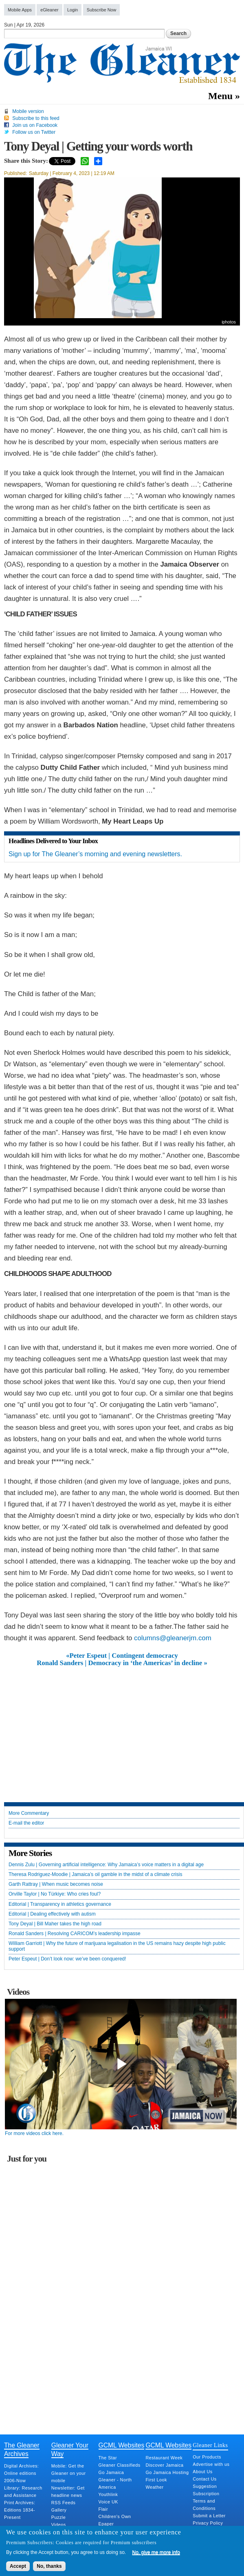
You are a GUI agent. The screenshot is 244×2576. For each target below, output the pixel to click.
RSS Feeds (63, 2502)
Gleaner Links (210, 2445)
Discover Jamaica (164, 2465)
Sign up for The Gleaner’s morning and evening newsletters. (95, 854)
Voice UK (108, 2501)
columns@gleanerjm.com (172, 1638)
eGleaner (49, 9)
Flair (103, 2509)
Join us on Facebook (34, 125)
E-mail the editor (26, 1823)
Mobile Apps (20, 9)
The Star (108, 2457)
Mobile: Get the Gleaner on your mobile (68, 2473)
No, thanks (49, 2566)
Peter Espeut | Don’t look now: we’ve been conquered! (67, 1959)
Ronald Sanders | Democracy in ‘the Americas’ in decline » (122, 1663)
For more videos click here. (34, 2133)
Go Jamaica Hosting (167, 2472)
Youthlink (108, 2494)
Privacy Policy (208, 2523)
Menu (220, 96)
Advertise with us (211, 2464)
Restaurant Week (163, 2457)
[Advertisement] (122, 1728)
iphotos (229, 321)
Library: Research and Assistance (23, 2491)
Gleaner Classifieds (120, 2465)
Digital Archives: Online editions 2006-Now (21, 2473)
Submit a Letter (209, 2515)
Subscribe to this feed (35, 118)
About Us (202, 2471)
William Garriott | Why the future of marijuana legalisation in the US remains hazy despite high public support (117, 1946)
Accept (18, 2566)
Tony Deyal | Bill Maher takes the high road (55, 1924)
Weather (154, 2487)
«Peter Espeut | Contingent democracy (122, 1655)
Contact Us (204, 2478)
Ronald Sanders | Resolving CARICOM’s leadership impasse (75, 1933)
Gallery (59, 2509)
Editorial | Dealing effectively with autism (52, 1914)
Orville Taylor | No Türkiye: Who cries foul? (55, 1894)
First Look (156, 2479)
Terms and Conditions (204, 2504)
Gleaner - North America (115, 2483)
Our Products (207, 2456)
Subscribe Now (102, 9)
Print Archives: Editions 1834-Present (19, 2510)
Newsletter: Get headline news (68, 2491)
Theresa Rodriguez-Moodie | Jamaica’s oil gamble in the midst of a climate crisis (95, 1874)
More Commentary (29, 1813)
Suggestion (205, 2486)
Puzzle (58, 2517)
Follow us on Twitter (33, 132)
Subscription (206, 2493)
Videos (58, 2524)
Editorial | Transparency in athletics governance (60, 1904)
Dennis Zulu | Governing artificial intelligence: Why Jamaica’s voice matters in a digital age (106, 1864)
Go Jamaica (111, 2472)
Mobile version (28, 111)
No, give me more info (156, 2552)
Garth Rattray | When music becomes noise (56, 1884)
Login (72, 9)
